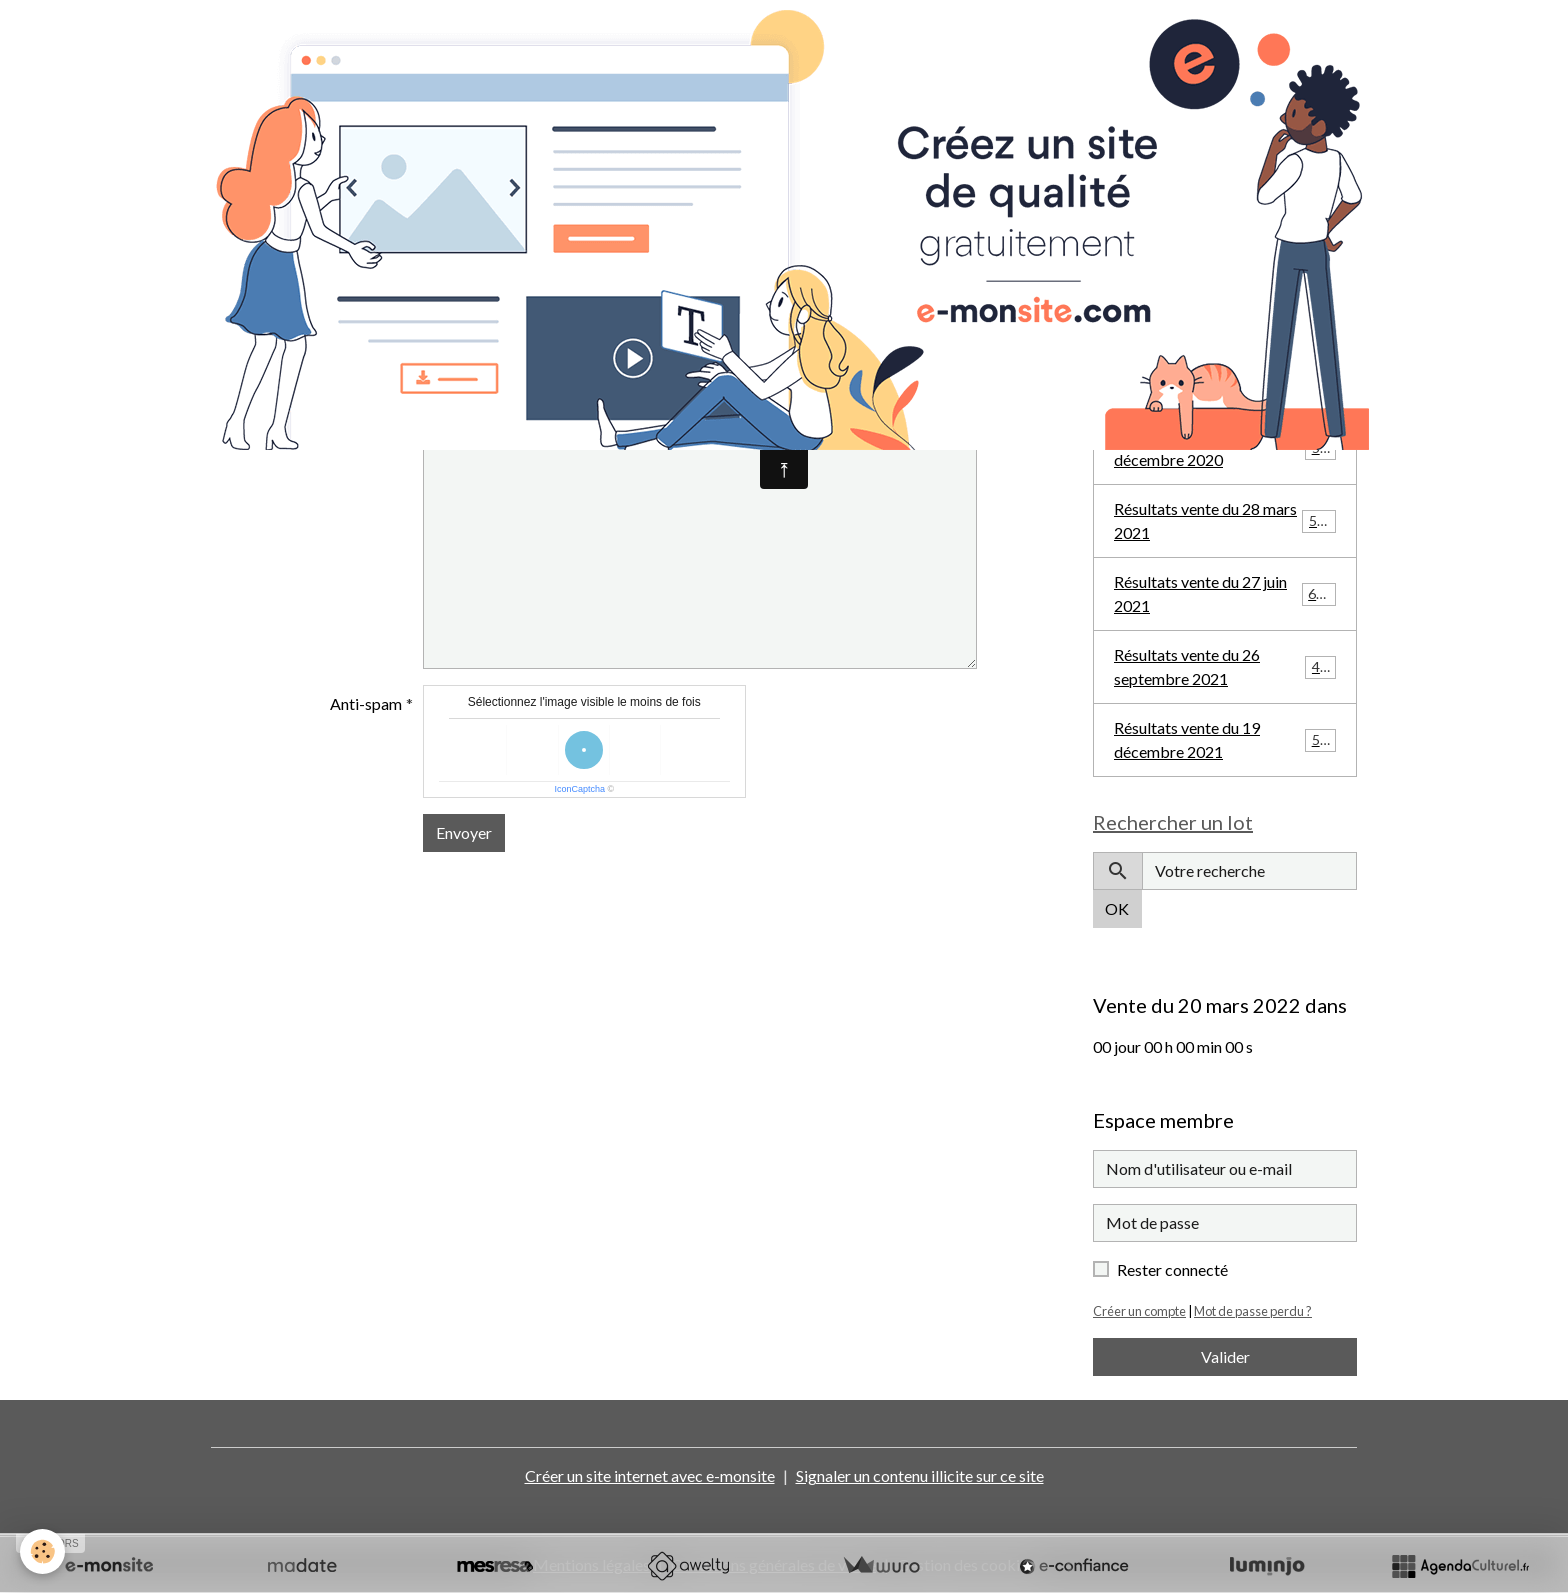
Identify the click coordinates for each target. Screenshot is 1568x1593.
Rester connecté (1172, 1269)
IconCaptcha (579, 789)
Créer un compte (1139, 1311)
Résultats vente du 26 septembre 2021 (1225, 666)
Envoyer (464, 832)
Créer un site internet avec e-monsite (650, 1475)
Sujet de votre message (323, 379)
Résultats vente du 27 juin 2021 (1225, 593)
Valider (1225, 1356)
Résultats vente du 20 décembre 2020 (1225, 447)
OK (1117, 908)
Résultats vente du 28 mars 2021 (1225, 520)
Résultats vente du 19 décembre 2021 (1225, 739)
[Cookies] (42, 1551)
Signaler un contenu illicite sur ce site (920, 1475)
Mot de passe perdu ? (1253, 1311)
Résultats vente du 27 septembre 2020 (1225, 374)
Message (370, 433)
